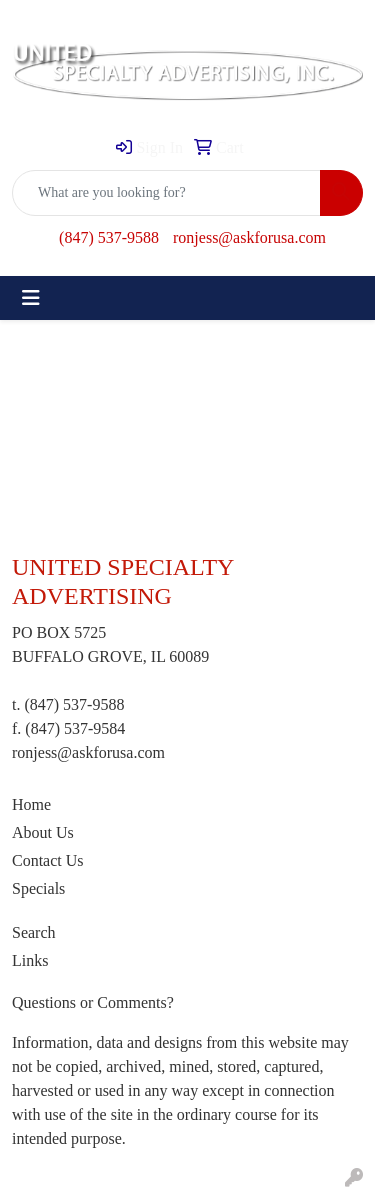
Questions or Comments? (93, 1002)
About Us (43, 832)
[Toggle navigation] (31, 298)
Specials (38, 888)
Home (31, 804)
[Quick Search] (166, 193)
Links (30, 960)
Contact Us (48, 860)
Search (34, 932)
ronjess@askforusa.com (249, 237)
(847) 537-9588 (109, 237)
